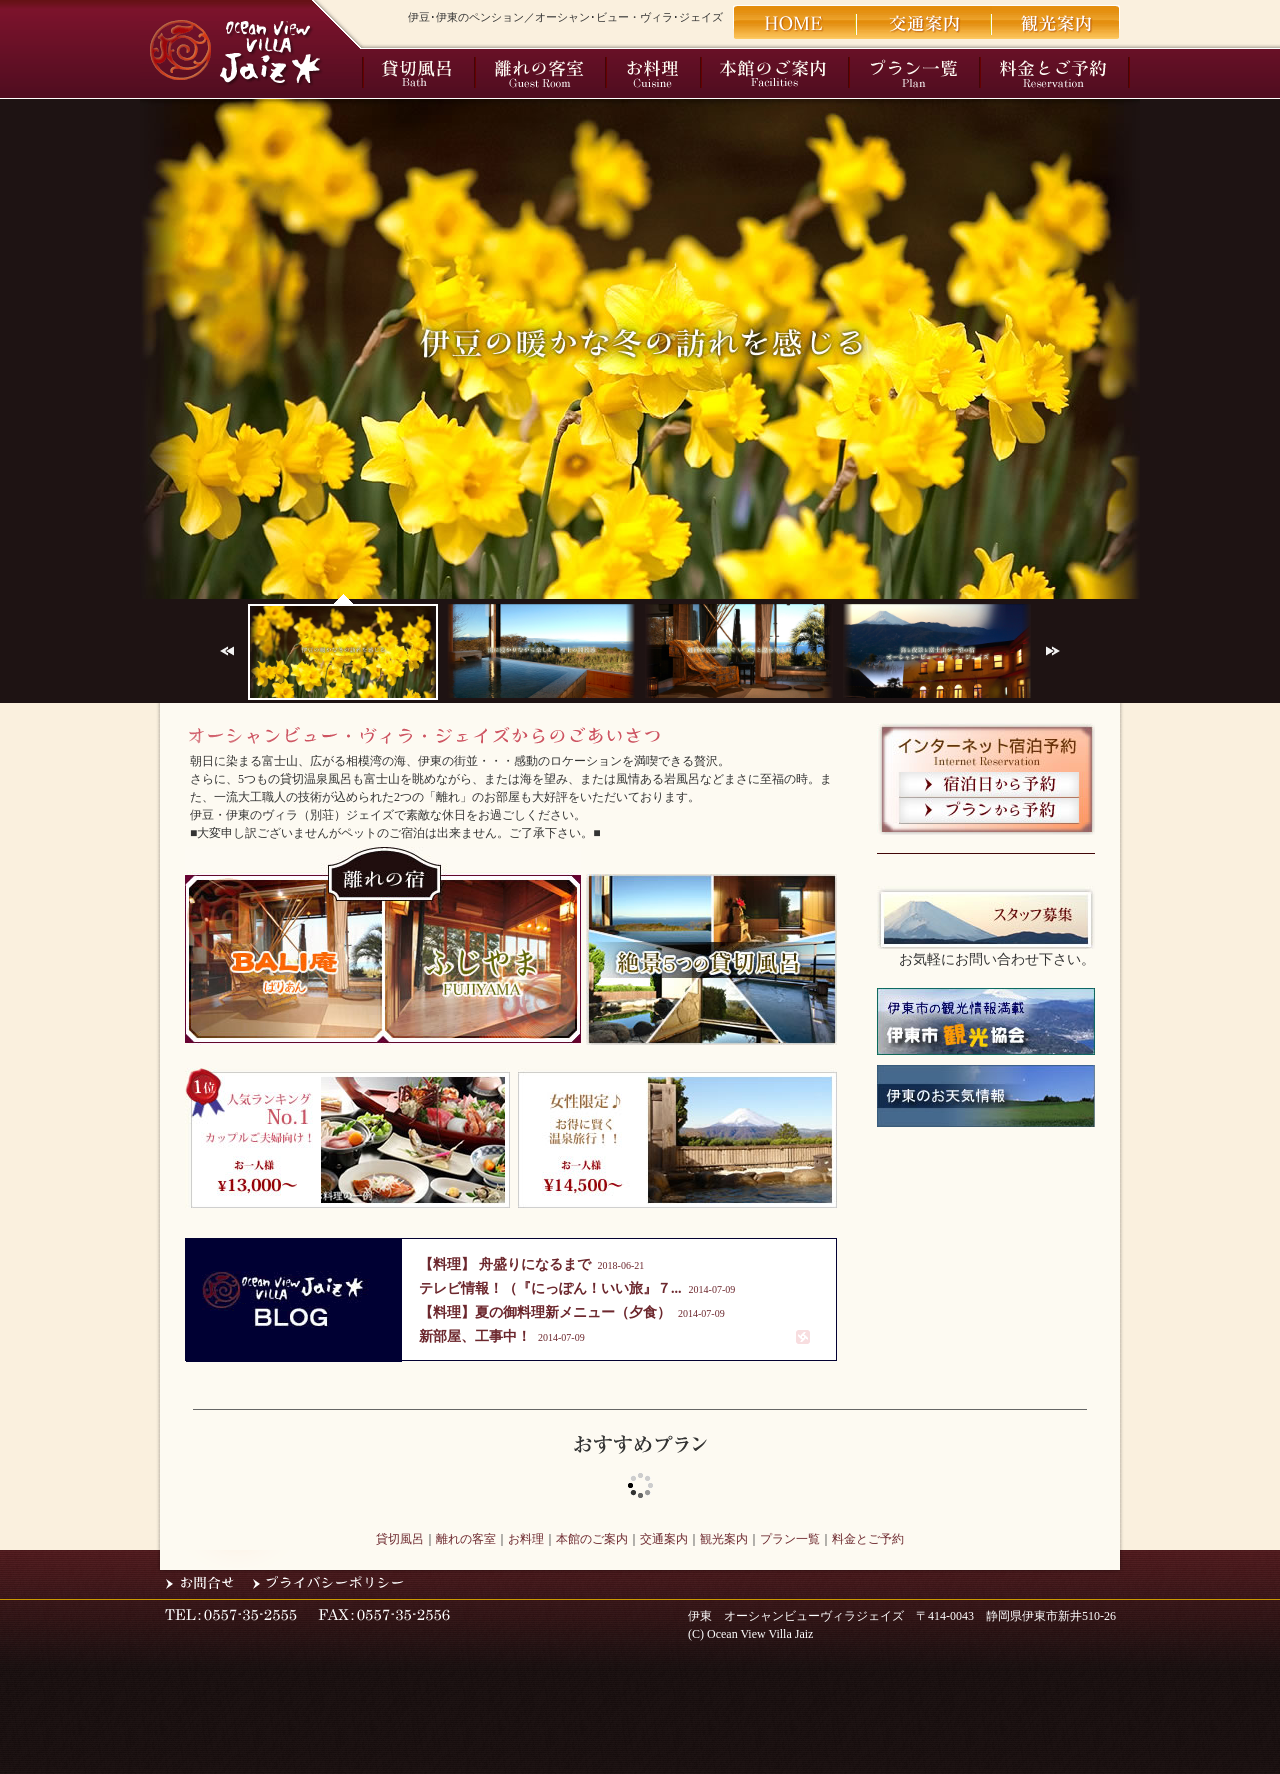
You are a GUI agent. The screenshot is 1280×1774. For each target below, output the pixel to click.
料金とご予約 (868, 1539)
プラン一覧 (790, 1539)
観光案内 (724, 1539)
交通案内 (664, 1539)
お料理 (526, 1539)
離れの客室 (466, 1539)
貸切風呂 (400, 1539)
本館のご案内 (592, 1539)
